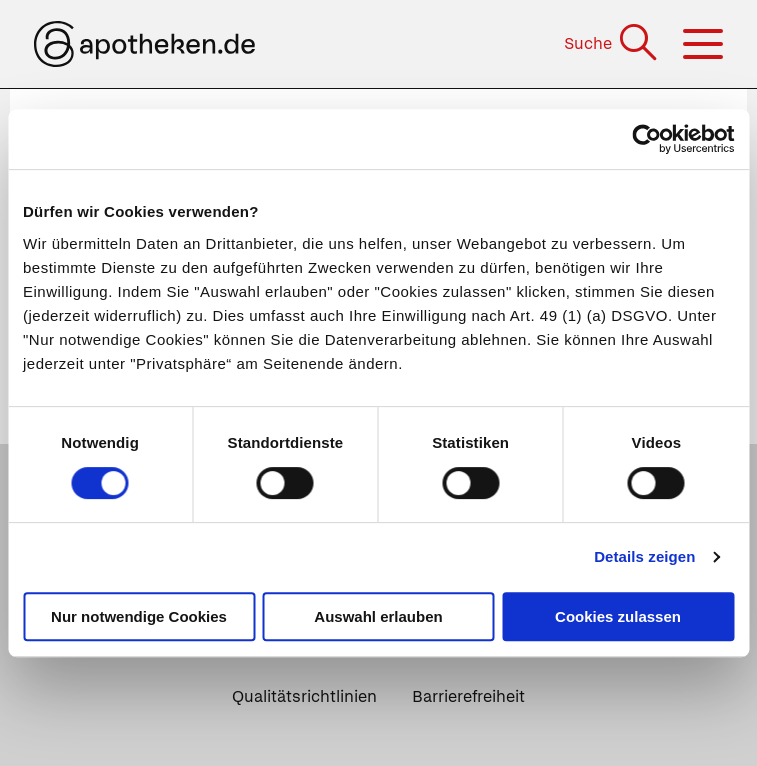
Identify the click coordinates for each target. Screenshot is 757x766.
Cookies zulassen (618, 616)
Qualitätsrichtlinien (304, 696)
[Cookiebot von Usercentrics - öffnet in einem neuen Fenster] (646, 139)
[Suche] (612, 43)
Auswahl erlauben (378, 616)
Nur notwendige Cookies (139, 616)
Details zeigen (644, 556)
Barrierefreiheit (468, 696)
